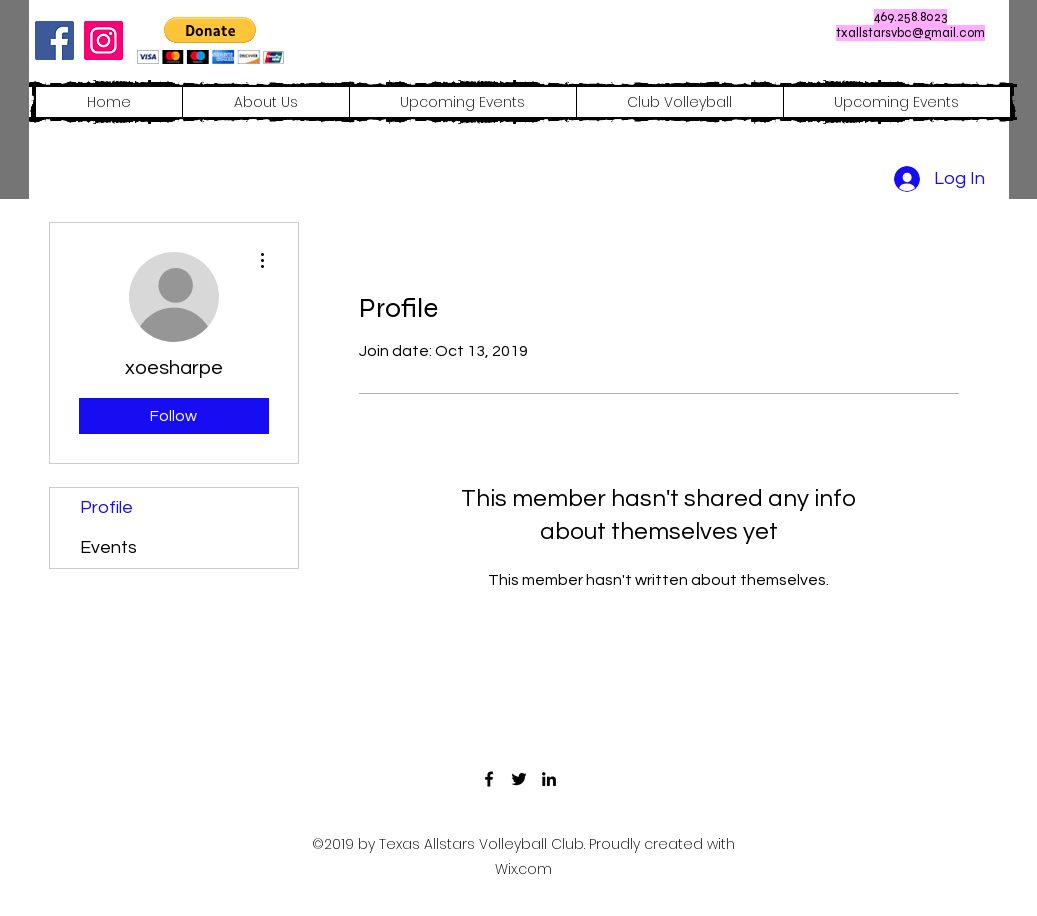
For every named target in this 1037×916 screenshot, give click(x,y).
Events (108, 547)
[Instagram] (103, 40)
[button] (210, 40)
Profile (106, 507)
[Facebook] (54, 40)
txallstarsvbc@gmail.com (910, 33)
